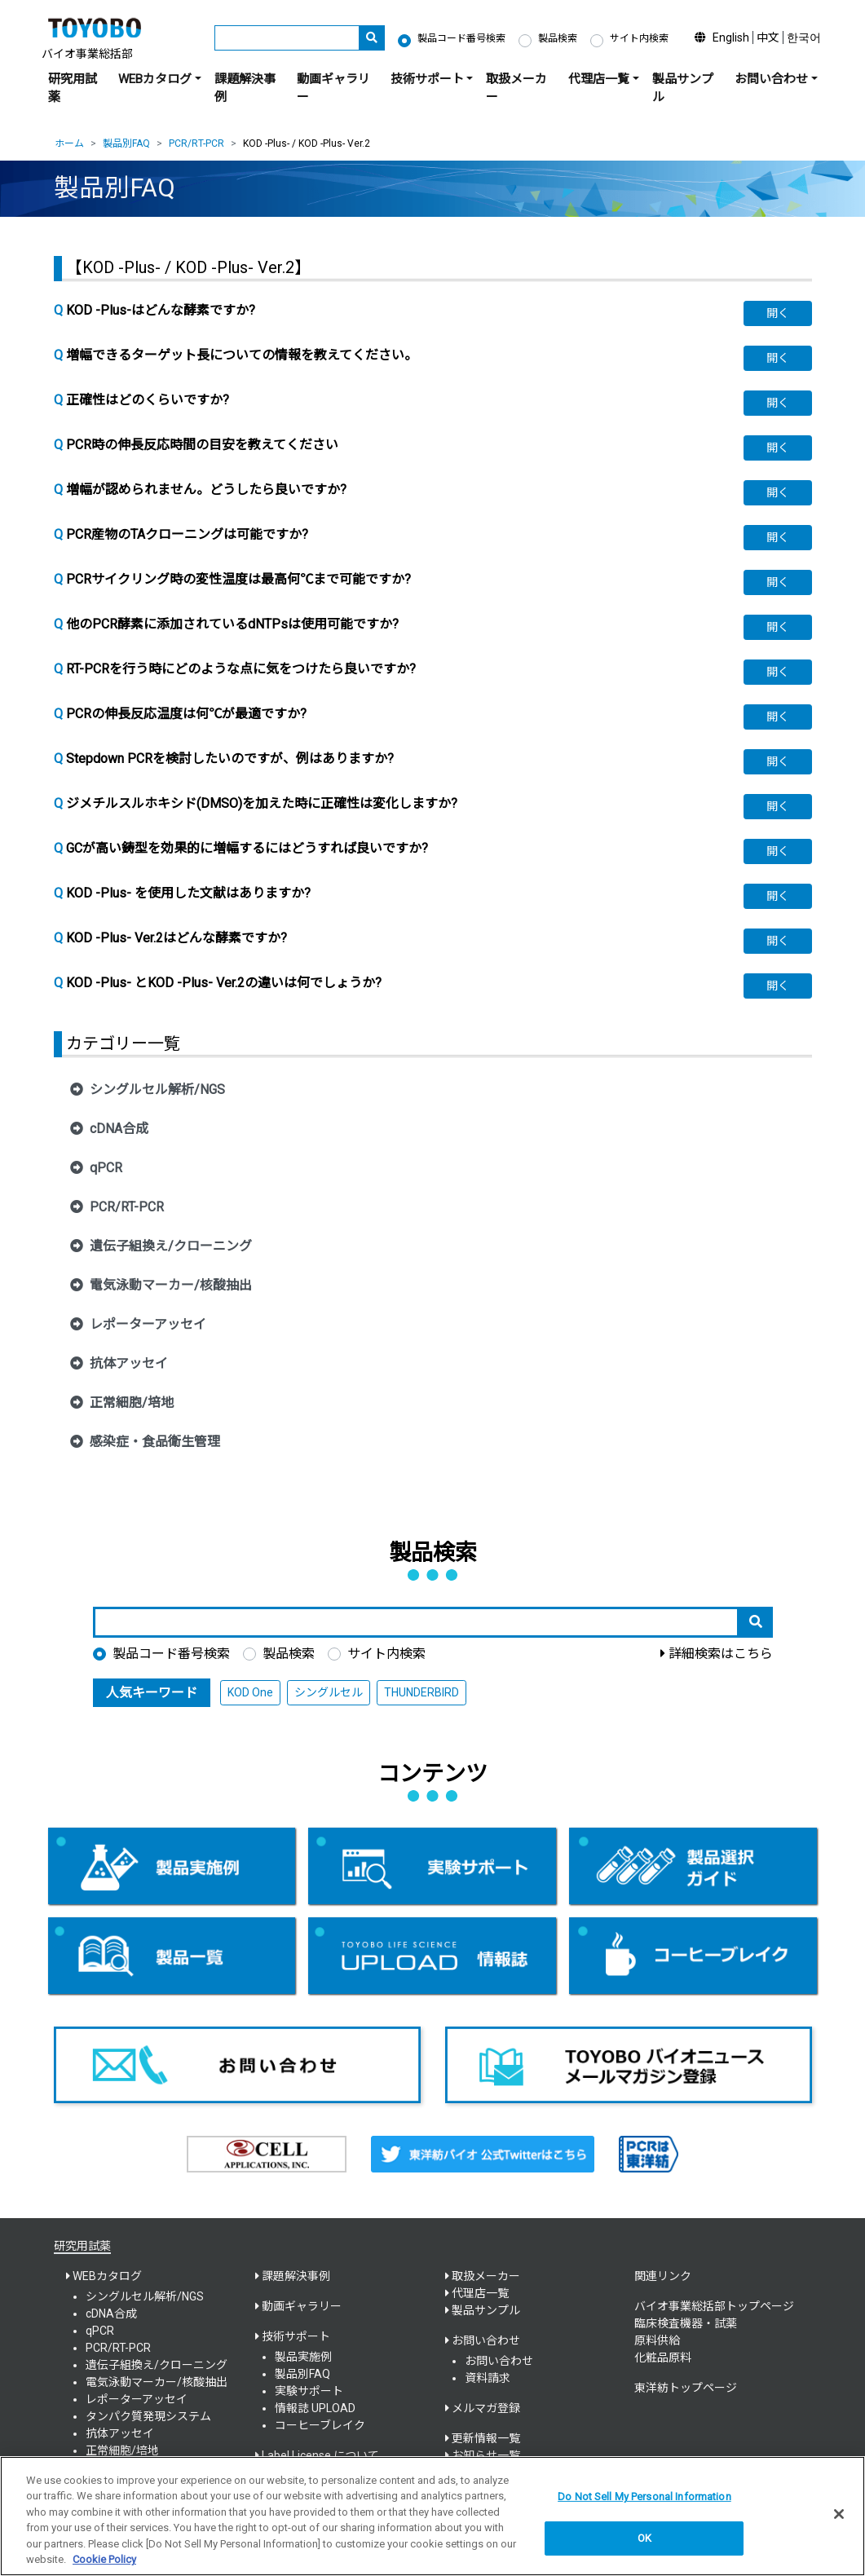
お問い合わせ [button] (771, 79)
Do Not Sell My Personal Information (644, 2505)
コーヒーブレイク (320, 2425)
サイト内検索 (639, 38)
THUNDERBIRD (421, 1692)
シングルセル (328, 1692)
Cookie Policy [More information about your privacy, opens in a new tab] (104, 2568)
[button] (778, 313)
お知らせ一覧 (486, 2455)
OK (644, 2546)
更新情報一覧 (486, 2438)
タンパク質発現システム (148, 2416)
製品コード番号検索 (461, 38)
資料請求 (487, 2377)
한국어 (804, 37)
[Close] (839, 2523)
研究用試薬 (72, 88)
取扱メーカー (516, 88)
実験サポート (309, 2390)
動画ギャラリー (333, 88)
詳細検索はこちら (721, 1653)
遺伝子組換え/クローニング (156, 2364)
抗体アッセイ (120, 2433)
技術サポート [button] (427, 79)
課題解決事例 (245, 88)
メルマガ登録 (486, 2408)
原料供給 (657, 2340)
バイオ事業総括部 (87, 53)
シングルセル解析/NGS (145, 2296)
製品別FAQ (126, 143)
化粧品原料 (662, 2357)
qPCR (100, 2330)
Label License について (320, 2455)
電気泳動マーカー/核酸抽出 (156, 2382)
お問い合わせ (499, 2360)
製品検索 (557, 38)
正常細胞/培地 (122, 2450)
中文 (768, 37)
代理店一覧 (480, 2293)
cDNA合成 (111, 2313)
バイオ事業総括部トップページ (714, 2306)
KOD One (250, 1692)
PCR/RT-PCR (196, 143)
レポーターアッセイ (137, 2399)
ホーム (69, 143)
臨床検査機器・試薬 (685, 2323)
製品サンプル (682, 88)
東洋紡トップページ (685, 2387)
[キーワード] (287, 38)
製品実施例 (303, 2356)
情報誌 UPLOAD (315, 2408)
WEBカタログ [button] (155, 79)
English (731, 37)
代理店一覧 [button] (598, 79)
